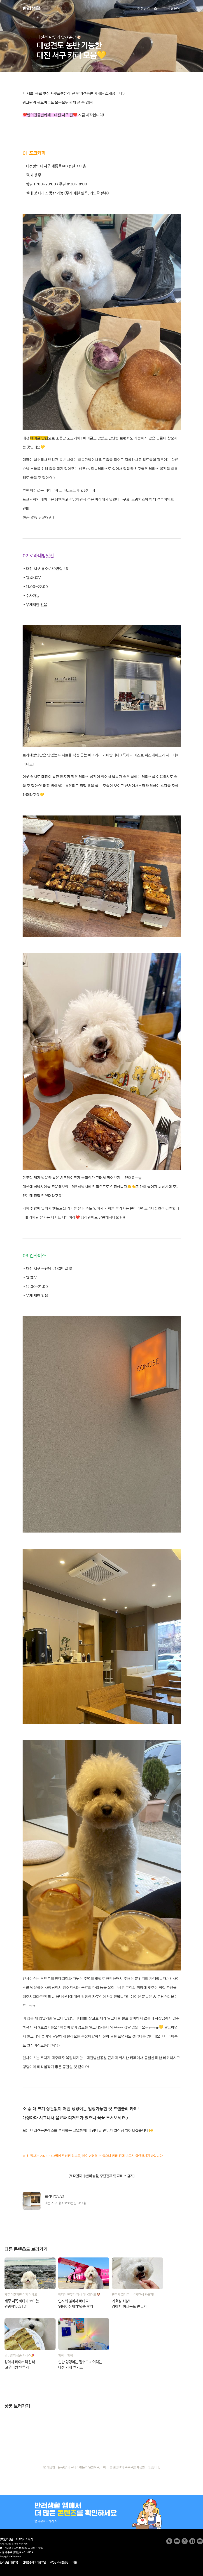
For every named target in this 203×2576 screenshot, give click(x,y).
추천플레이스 (147, 8)
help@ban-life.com (10, 2556)
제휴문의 (173, 8)
